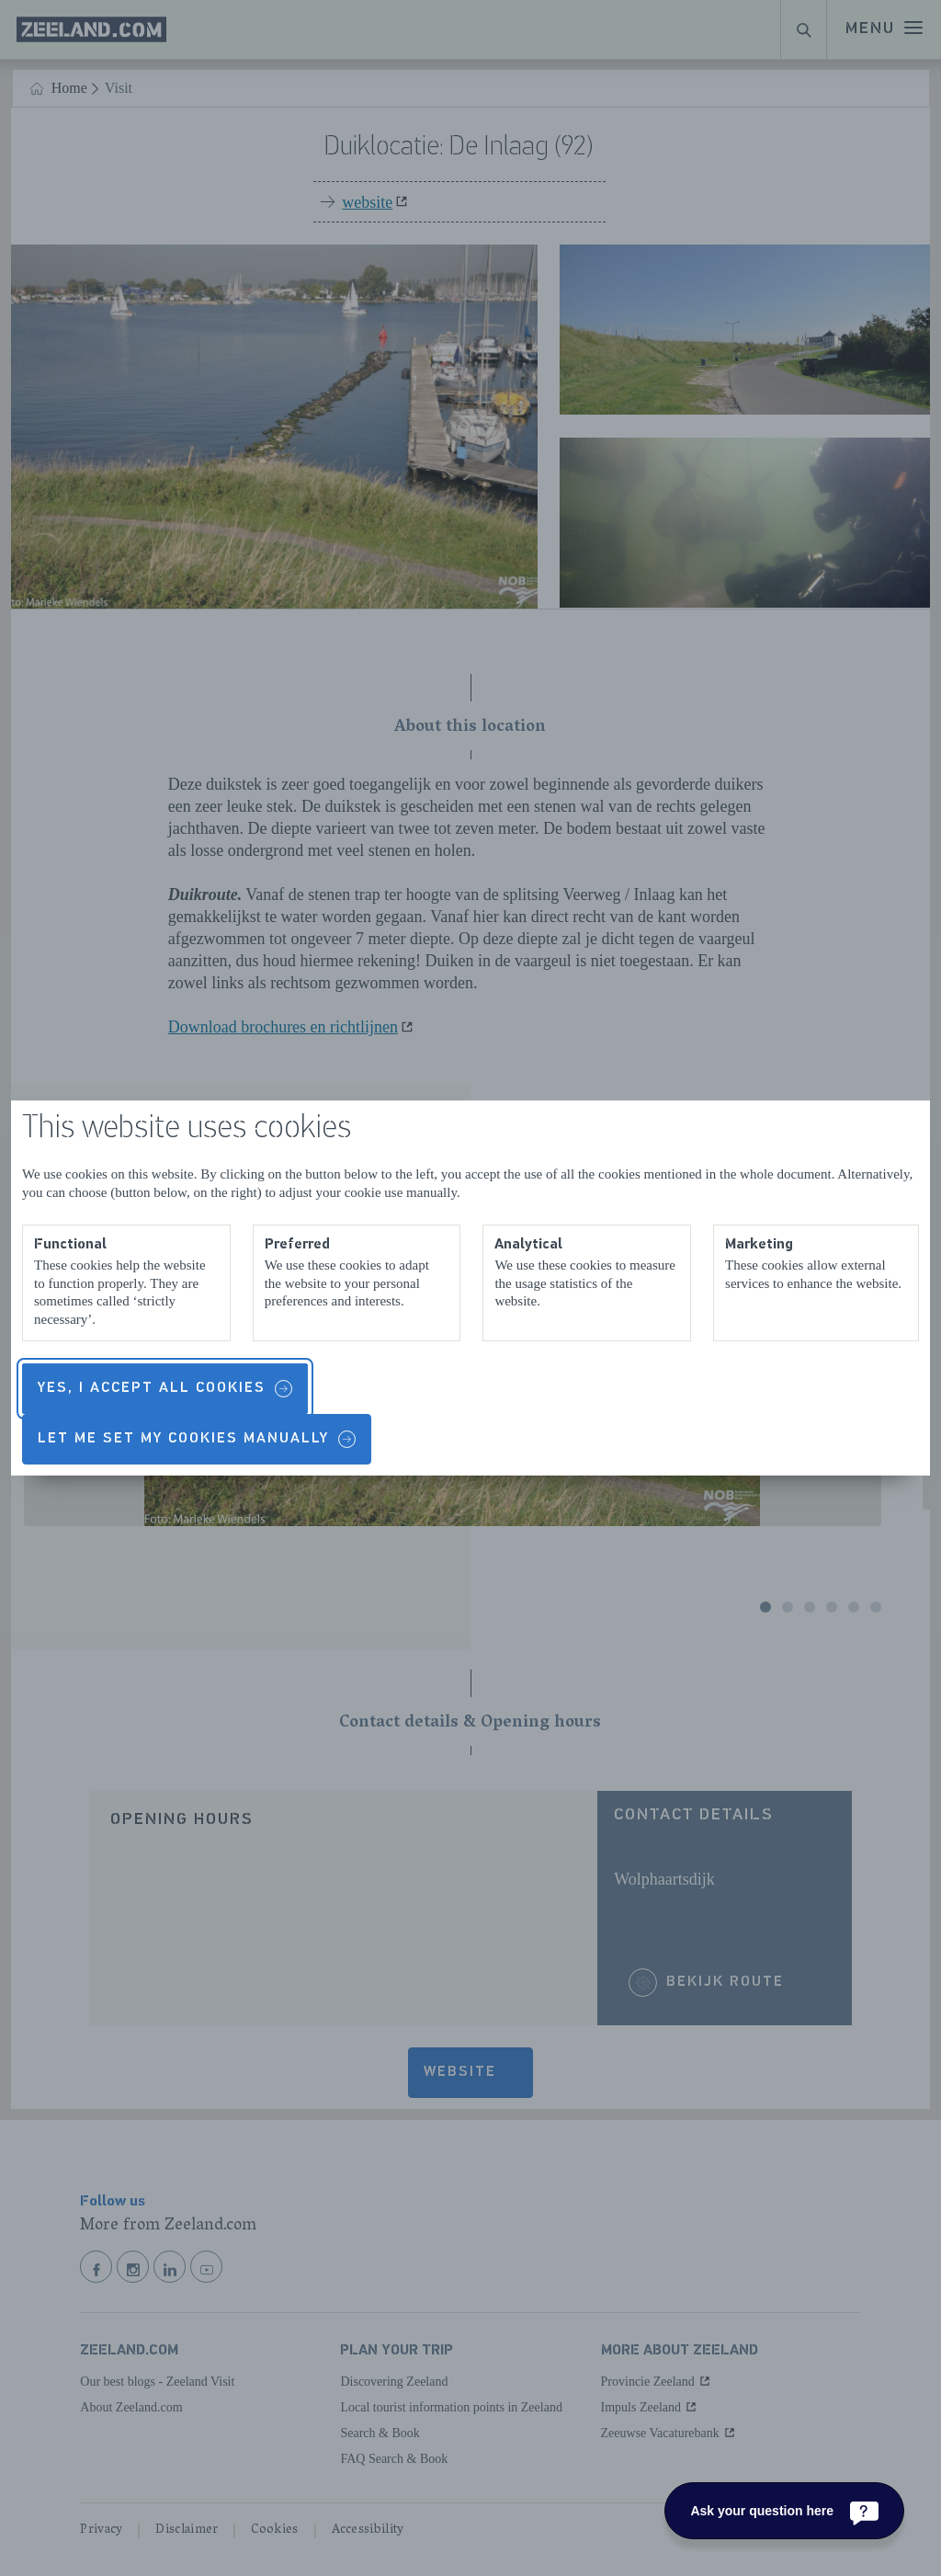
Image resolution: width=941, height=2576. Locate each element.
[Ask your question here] (784, 2510)
